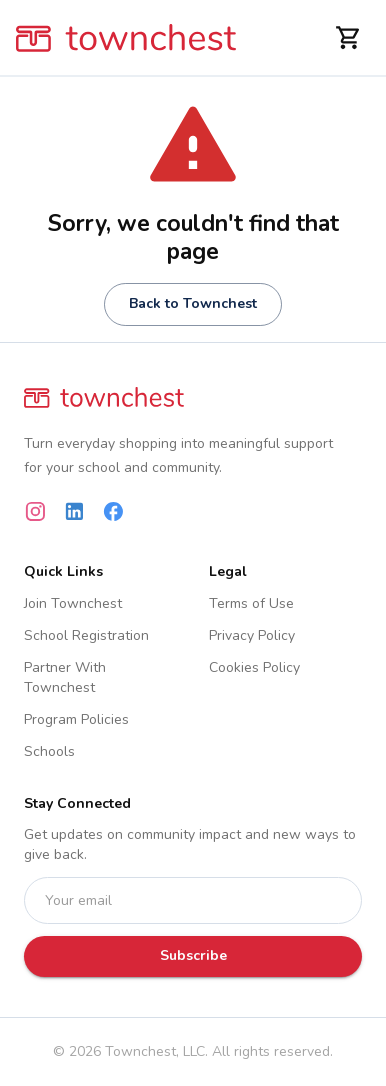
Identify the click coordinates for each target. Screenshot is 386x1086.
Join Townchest (73, 603)
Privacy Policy (252, 635)
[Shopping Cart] (348, 37)
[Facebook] (113, 511)
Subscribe (193, 955)
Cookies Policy (254, 667)
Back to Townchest (193, 303)
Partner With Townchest (65, 677)
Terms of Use (251, 603)
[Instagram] (35, 511)
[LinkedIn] (74, 511)
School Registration (86, 635)
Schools (49, 751)
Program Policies (76, 719)
